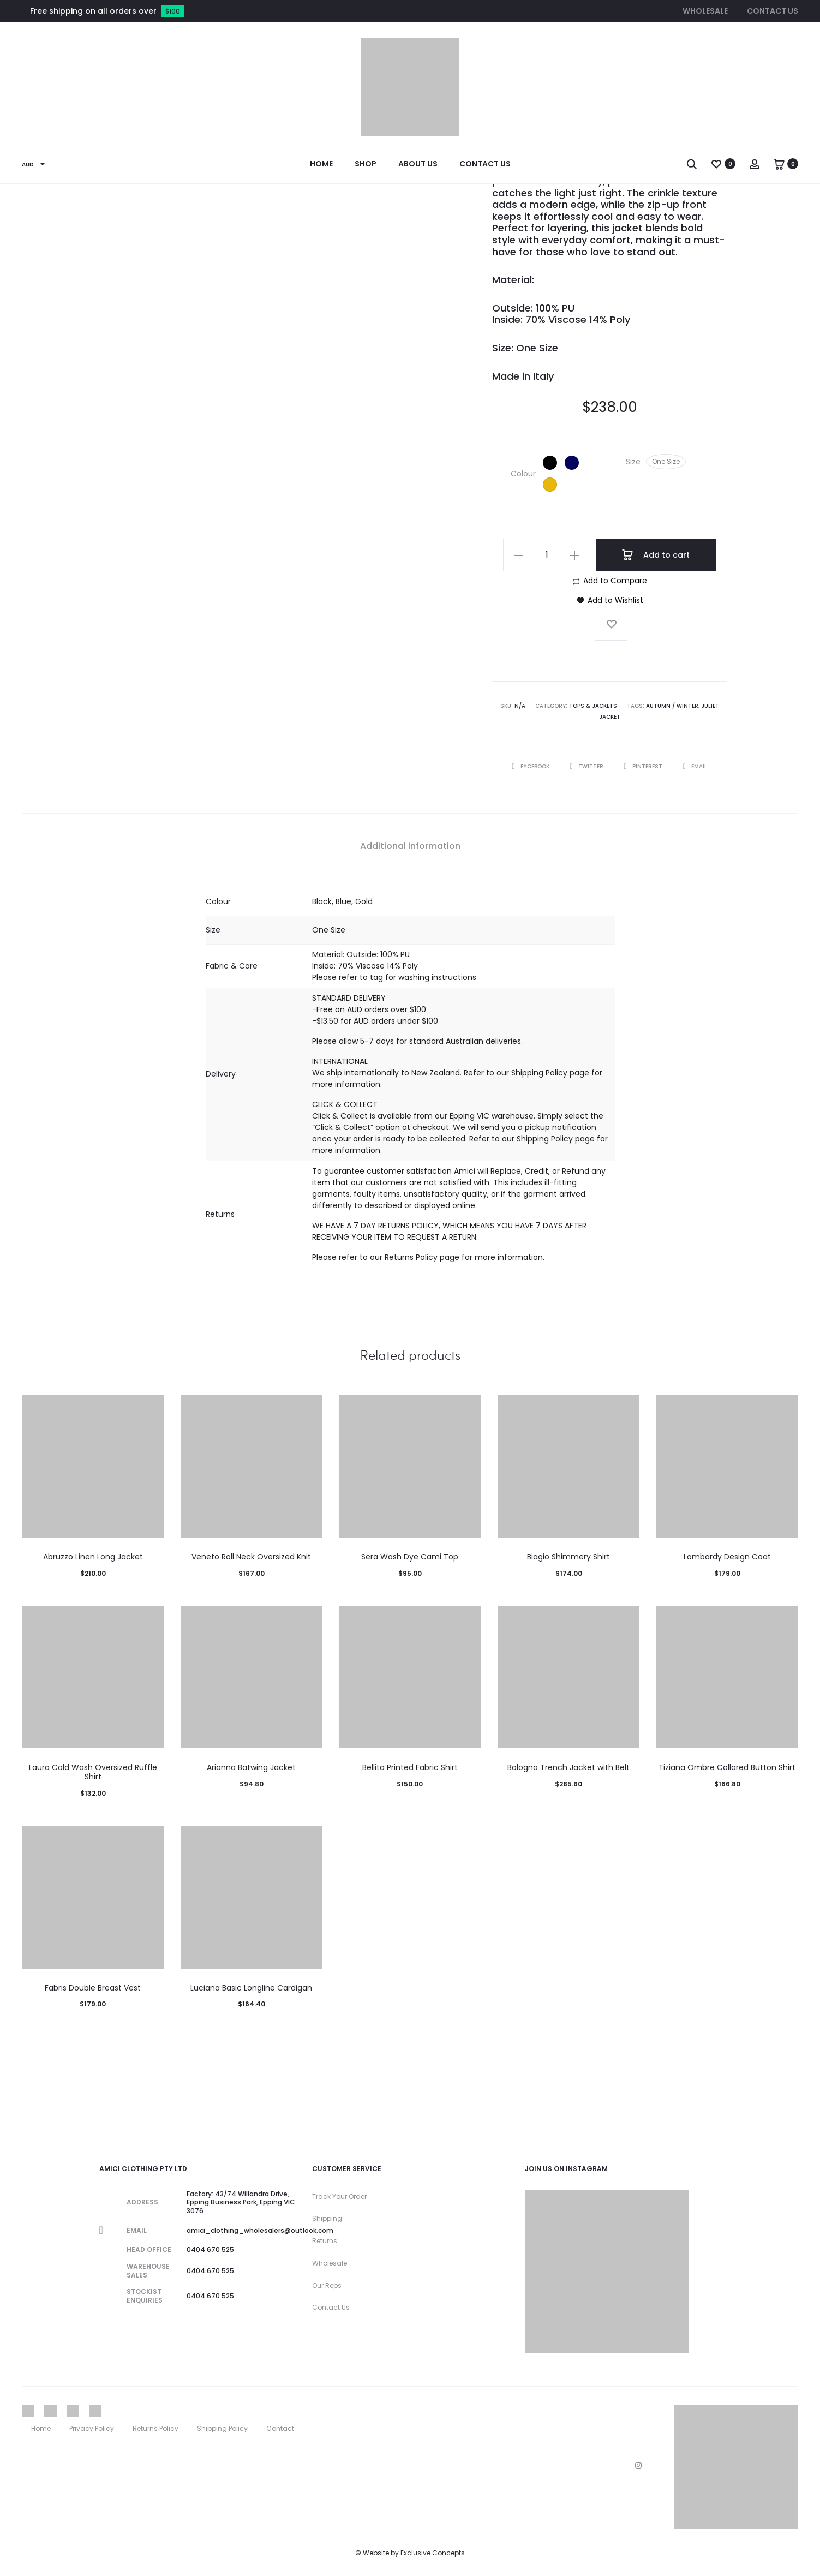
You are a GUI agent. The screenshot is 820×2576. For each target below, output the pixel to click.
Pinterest (644, 766)
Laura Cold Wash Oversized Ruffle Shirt (93, 1772)
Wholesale (705, 10)
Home (321, 163)
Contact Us (772, 10)
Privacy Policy (91, 2428)
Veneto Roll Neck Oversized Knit (251, 1556)
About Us (418, 163)
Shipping (327, 2218)
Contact (280, 2428)
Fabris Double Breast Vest (93, 1987)
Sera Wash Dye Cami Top (409, 1556)
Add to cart (656, 554)
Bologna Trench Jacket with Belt (568, 1767)
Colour (523, 473)
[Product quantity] (547, 555)
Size (633, 461)
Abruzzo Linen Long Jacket (93, 1556)
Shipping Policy (222, 2428)
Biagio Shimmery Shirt (568, 1556)
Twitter (587, 766)
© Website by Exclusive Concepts (410, 2552)
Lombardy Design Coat (727, 1556)
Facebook (531, 766)
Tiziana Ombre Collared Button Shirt (727, 1767)
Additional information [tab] (410, 846)
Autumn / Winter (672, 706)
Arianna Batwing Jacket (251, 1767)
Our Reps (327, 2285)
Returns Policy (155, 2428)
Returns (324, 2240)
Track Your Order (339, 2196)
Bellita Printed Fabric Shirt (410, 1767)
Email (695, 766)
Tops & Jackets (593, 706)
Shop (365, 163)
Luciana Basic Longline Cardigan (251, 1987)
